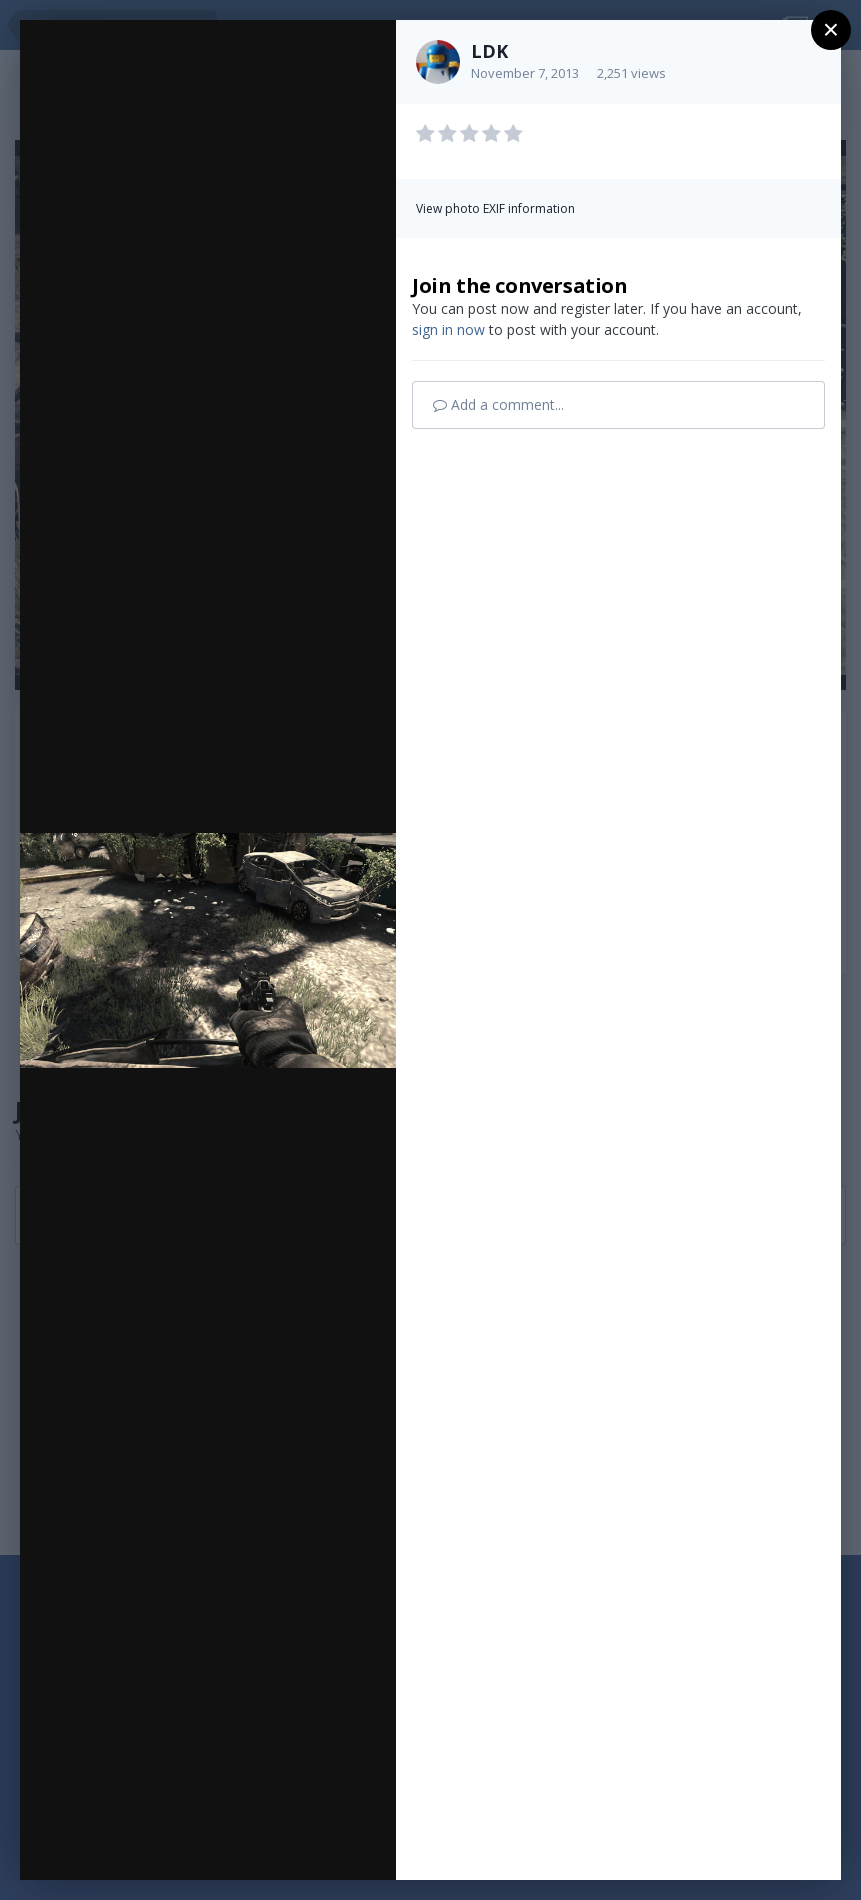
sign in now (448, 329)
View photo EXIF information (495, 208)
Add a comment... (498, 404)
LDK (489, 51)
